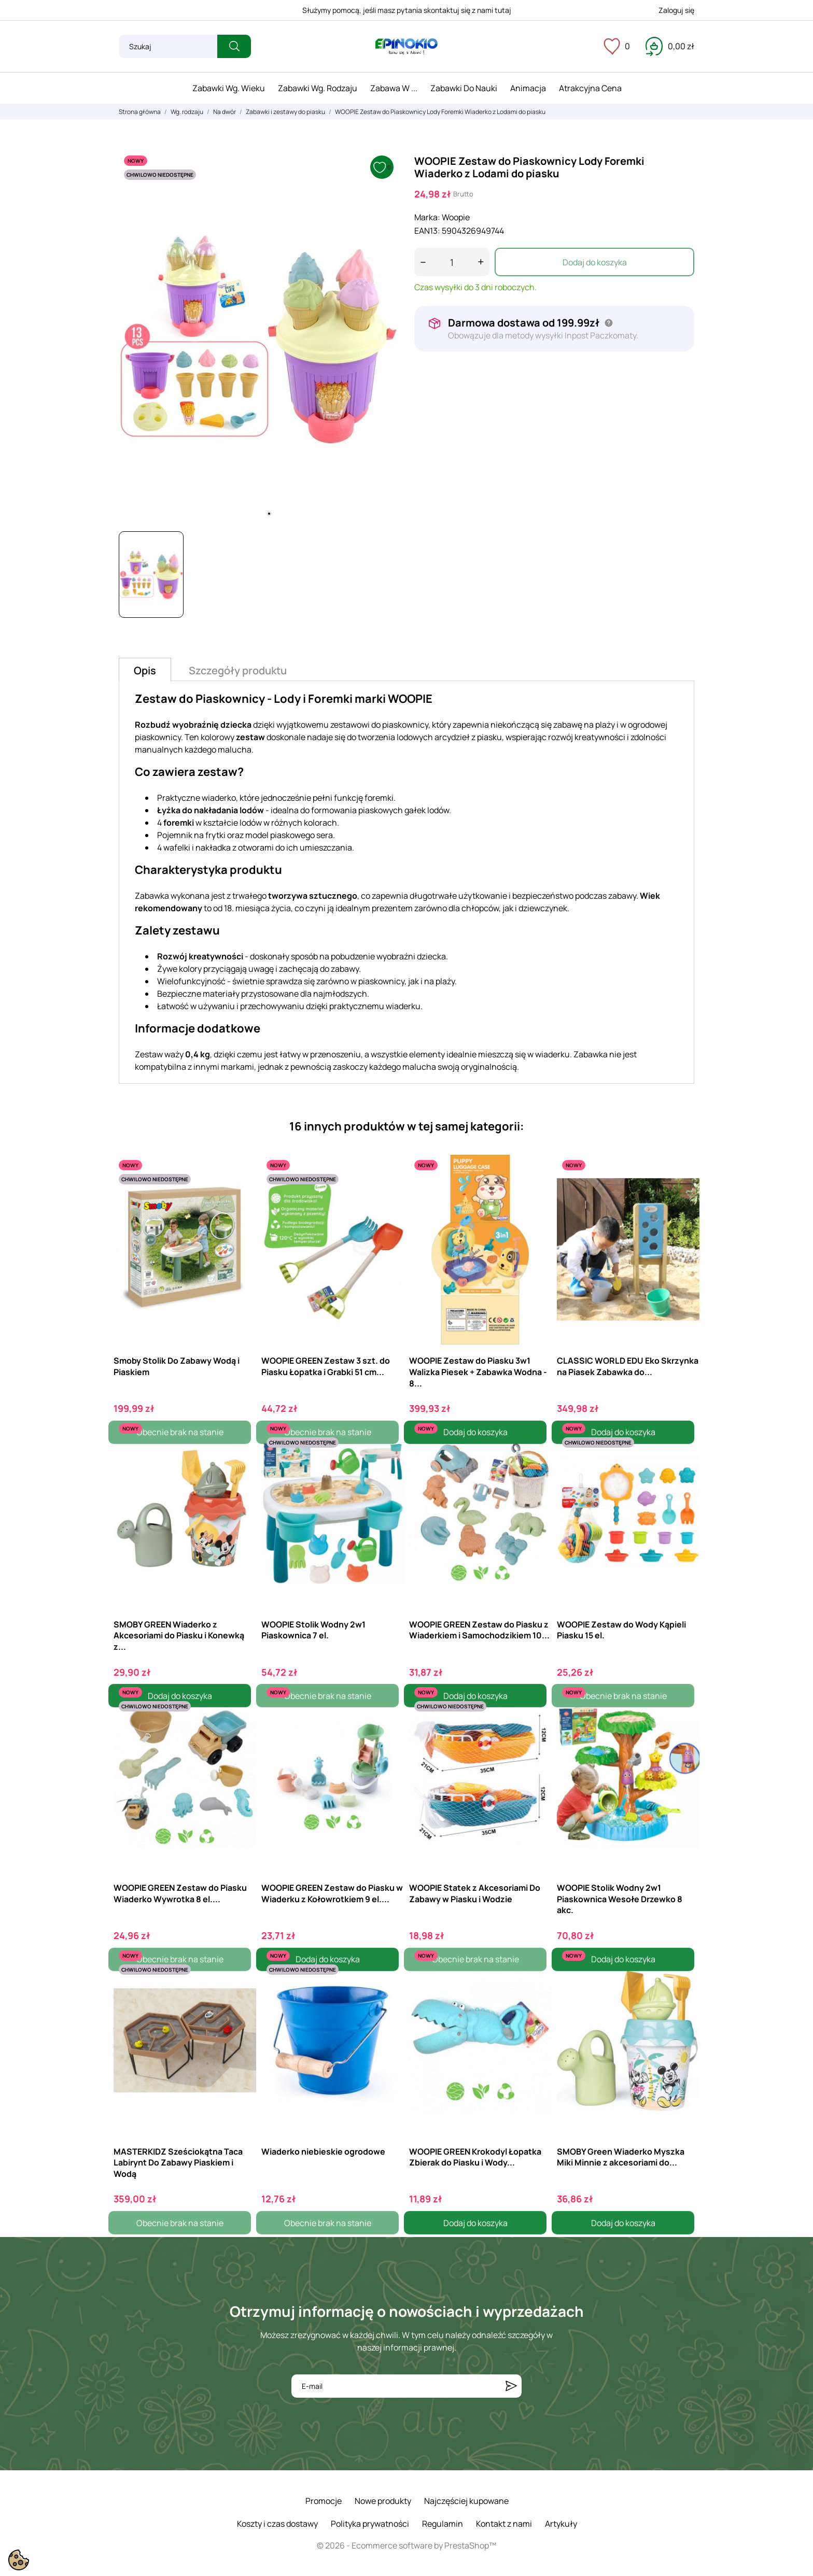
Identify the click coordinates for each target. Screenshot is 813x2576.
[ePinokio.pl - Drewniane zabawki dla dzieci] (406, 46)
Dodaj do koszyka (595, 262)
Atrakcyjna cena (590, 88)
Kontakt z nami (504, 2523)
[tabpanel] (259, 336)
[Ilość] (452, 262)
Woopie (456, 217)
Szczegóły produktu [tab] (238, 670)
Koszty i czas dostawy (277, 2523)
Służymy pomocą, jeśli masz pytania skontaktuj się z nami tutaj (406, 10)
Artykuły (561, 2523)
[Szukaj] (168, 46)
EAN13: (427, 230)
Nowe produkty (383, 2501)
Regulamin (442, 2523)
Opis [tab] (145, 670)
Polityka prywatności (370, 2523)
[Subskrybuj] (511, 2386)
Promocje (323, 2501)
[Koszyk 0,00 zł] (670, 46)
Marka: (427, 217)
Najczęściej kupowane (466, 2501)
